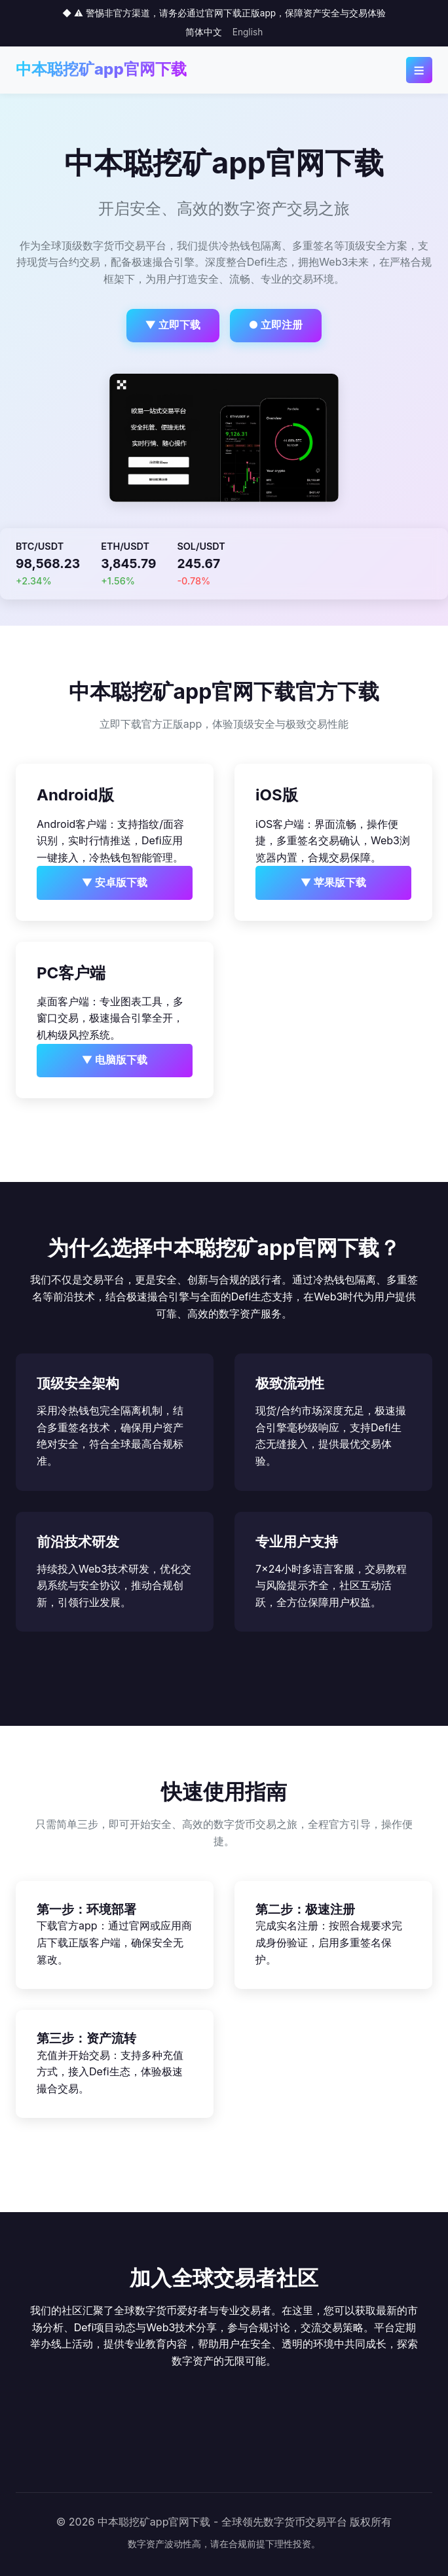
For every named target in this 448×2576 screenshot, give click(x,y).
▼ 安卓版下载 (115, 882)
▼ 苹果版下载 (334, 882)
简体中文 (203, 32)
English (248, 32)
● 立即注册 (276, 324)
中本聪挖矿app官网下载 (101, 69)
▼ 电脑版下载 (115, 1059)
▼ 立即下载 (173, 324)
